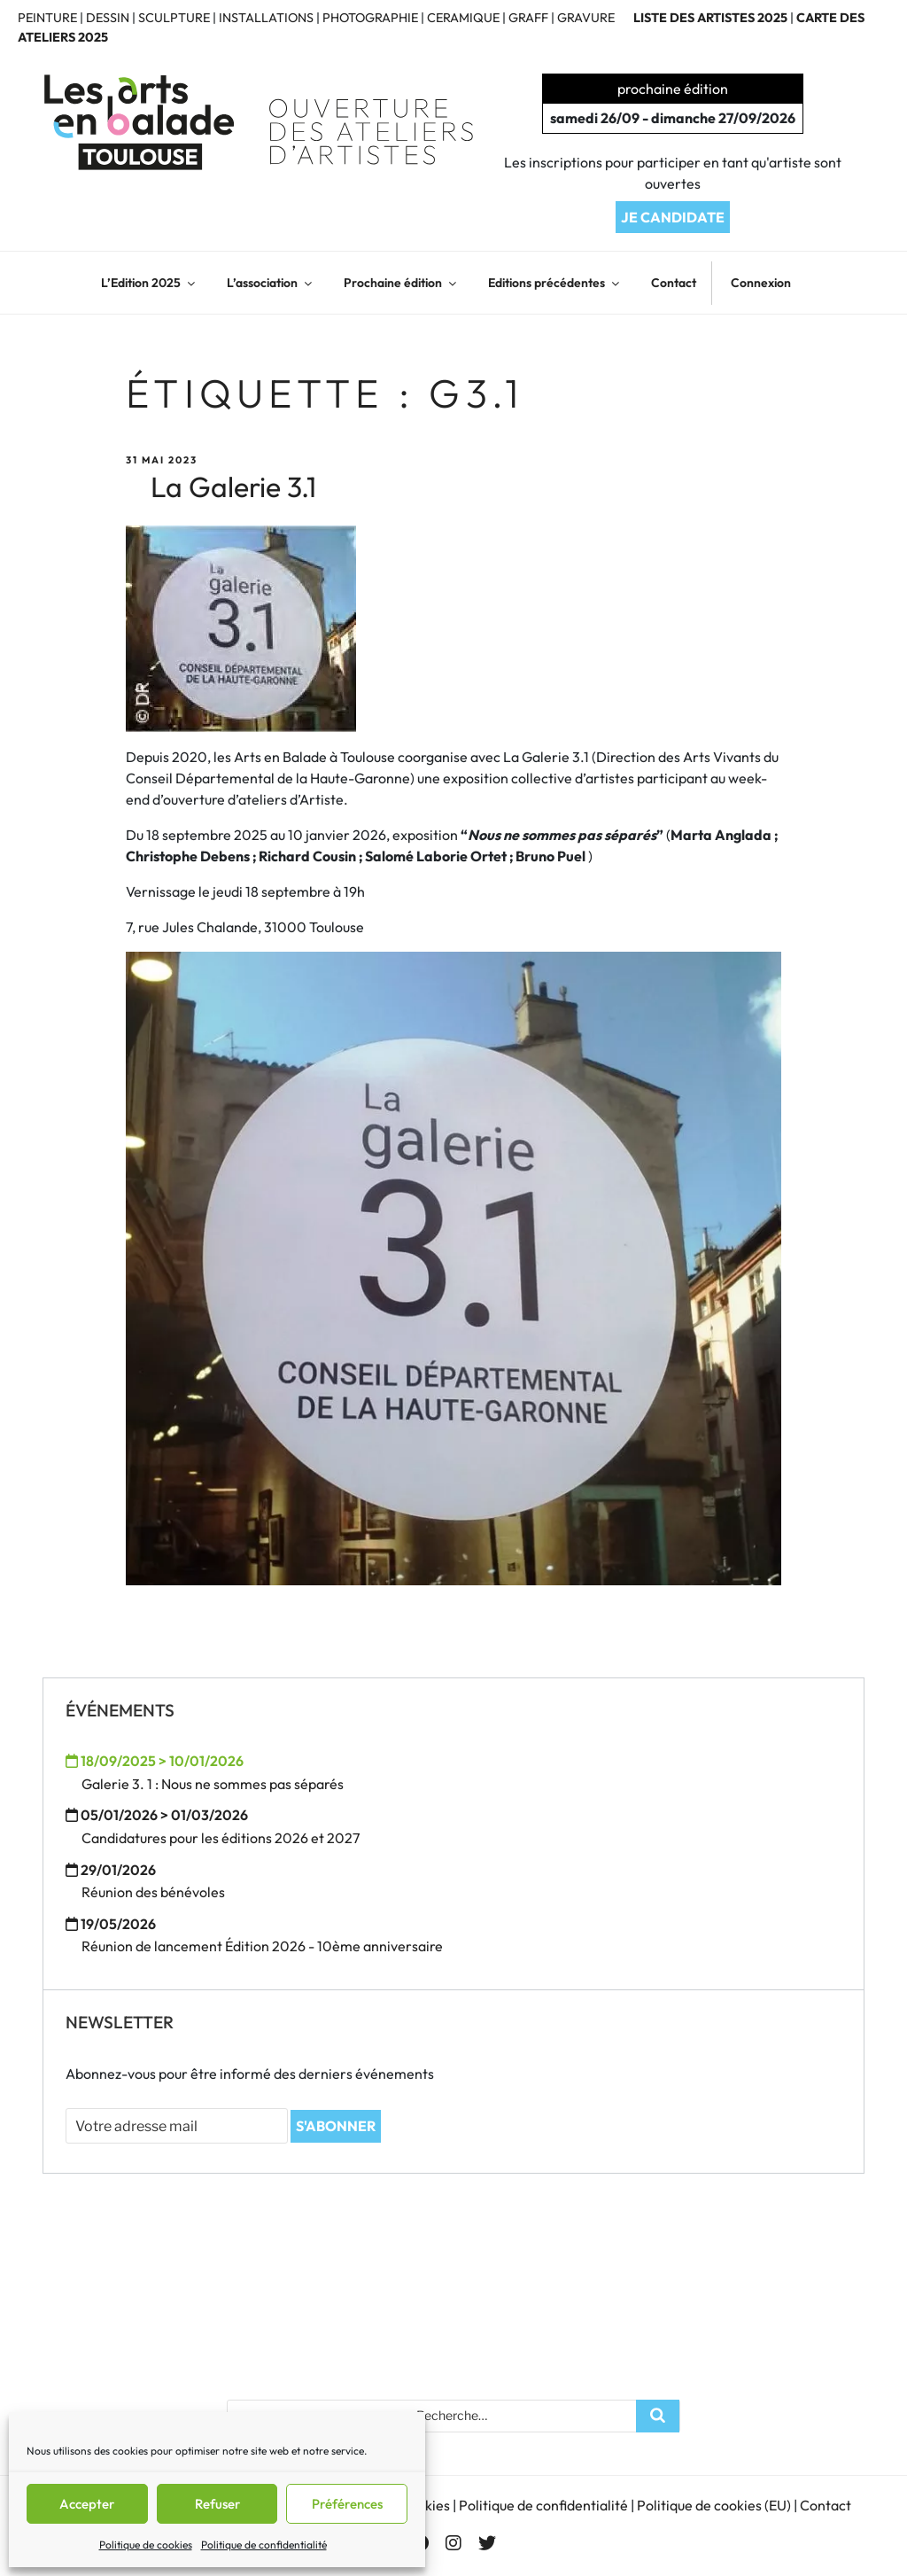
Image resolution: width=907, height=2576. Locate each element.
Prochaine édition (401, 283)
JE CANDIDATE (673, 217)
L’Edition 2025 (149, 283)
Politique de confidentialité (264, 2544)
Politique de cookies (145, 2544)
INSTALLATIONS (266, 18)
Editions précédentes (555, 283)
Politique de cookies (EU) (714, 2505)
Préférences (347, 2503)
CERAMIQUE (463, 18)
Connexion (761, 283)
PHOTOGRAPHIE (370, 18)
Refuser (217, 2503)
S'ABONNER (336, 2126)
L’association (270, 283)
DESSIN (107, 18)
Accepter (86, 2503)
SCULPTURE (174, 18)
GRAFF (528, 18)
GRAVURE (586, 18)
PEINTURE (47, 18)
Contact (673, 283)
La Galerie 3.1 (233, 486)
